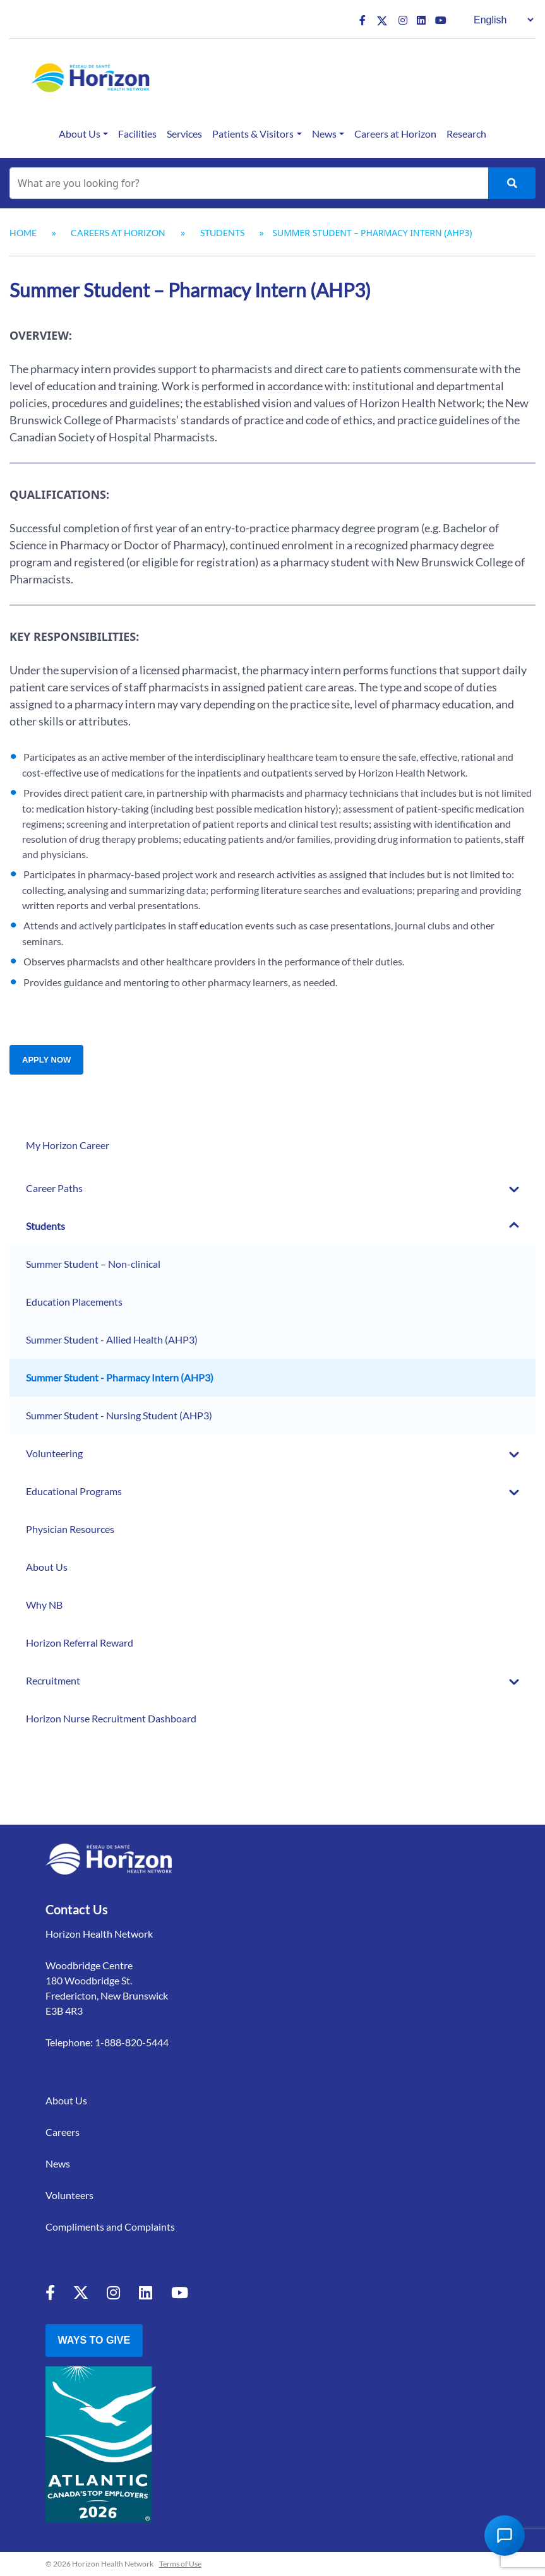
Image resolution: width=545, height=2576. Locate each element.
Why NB (44, 1605)
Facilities (137, 134)
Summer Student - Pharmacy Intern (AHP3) (119, 1377)
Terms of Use (180, 2563)
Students (222, 232)
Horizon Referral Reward (79, 1643)
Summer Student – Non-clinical (93, 1264)
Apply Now (46, 1059)
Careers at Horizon (395, 134)
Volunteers (69, 2195)
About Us (79, 134)
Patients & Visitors (253, 134)
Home (23, 232)
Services (184, 134)
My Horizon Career (67, 1145)
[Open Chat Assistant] (504, 2535)
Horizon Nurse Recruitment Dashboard (111, 1718)
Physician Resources (70, 1529)
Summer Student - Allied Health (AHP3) (112, 1339)
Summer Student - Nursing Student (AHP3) (119, 1415)
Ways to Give (94, 2340)
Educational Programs (74, 1491)
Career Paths (54, 1188)
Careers (62, 2132)
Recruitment (53, 1680)
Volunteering (54, 1453)
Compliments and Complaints (110, 2227)
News (324, 134)
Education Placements (74, 1302)
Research (466, 134)
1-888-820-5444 (132, 2042)
